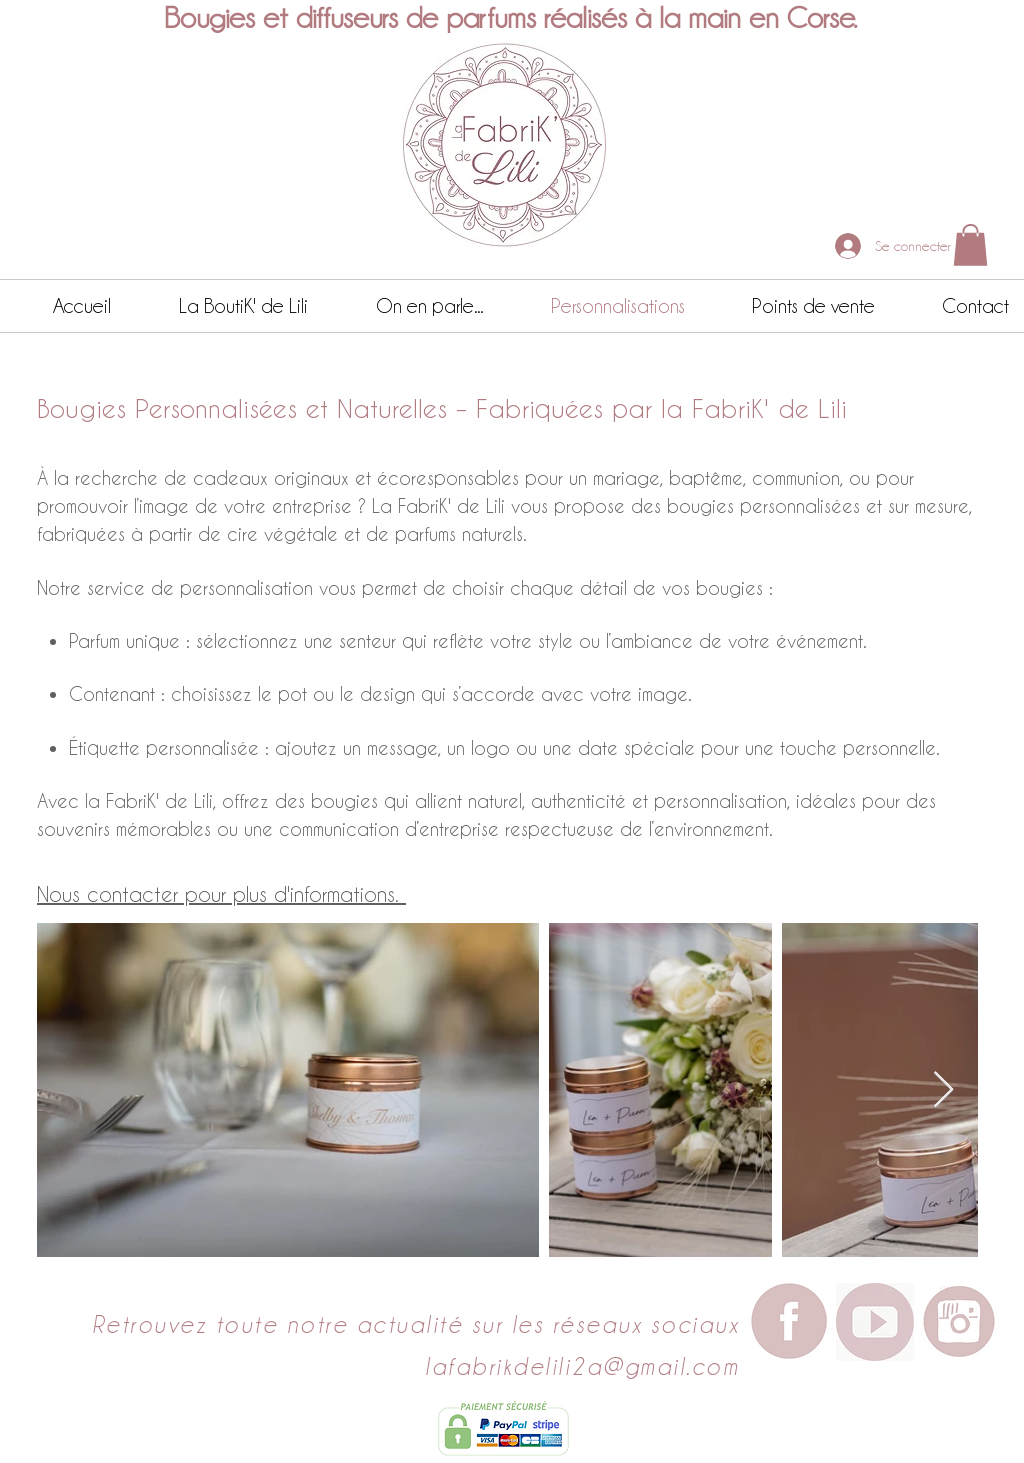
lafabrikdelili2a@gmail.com (582, 1366)
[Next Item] (943, 1090)
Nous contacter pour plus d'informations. (221, 894)
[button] (970, 245)
